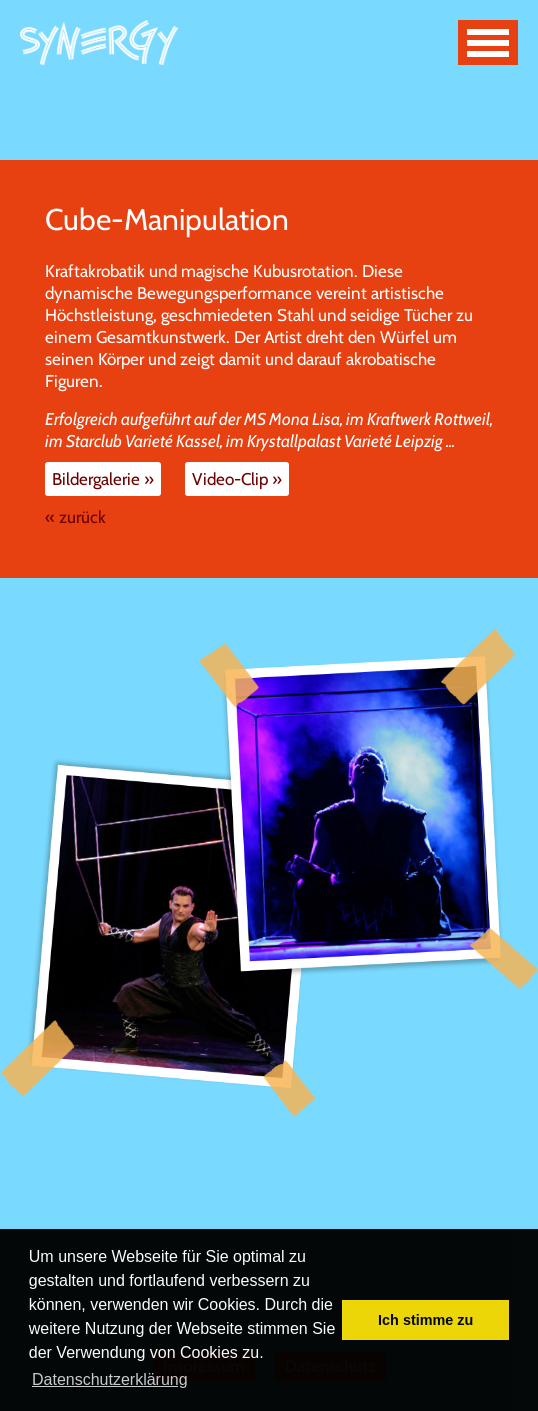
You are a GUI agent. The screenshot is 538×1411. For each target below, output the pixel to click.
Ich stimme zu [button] (425, 1320)
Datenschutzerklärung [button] (110, 1379)
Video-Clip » (237, 479)
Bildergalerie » (103, 479)
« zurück (75, 517)
